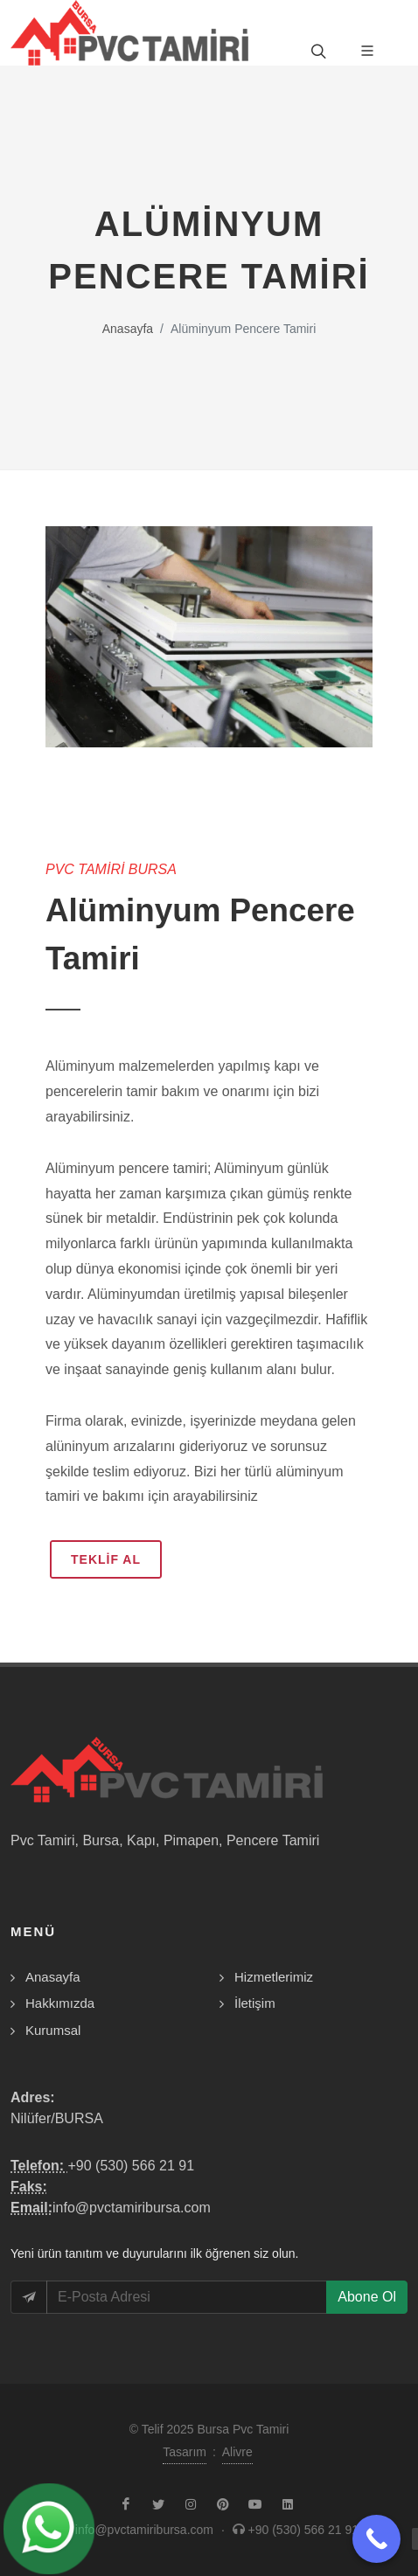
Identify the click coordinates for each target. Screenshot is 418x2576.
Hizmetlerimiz (273, 1976)
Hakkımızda (59, 2003)
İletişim (254, 2003)
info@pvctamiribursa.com (131, 2207)
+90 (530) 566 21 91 (130, 2165)
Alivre (237, 2452)
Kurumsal (52, 2030)
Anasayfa (127, 329)
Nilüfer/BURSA (56, 2118)
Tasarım (184, 2452)
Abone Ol (367, 2296)
